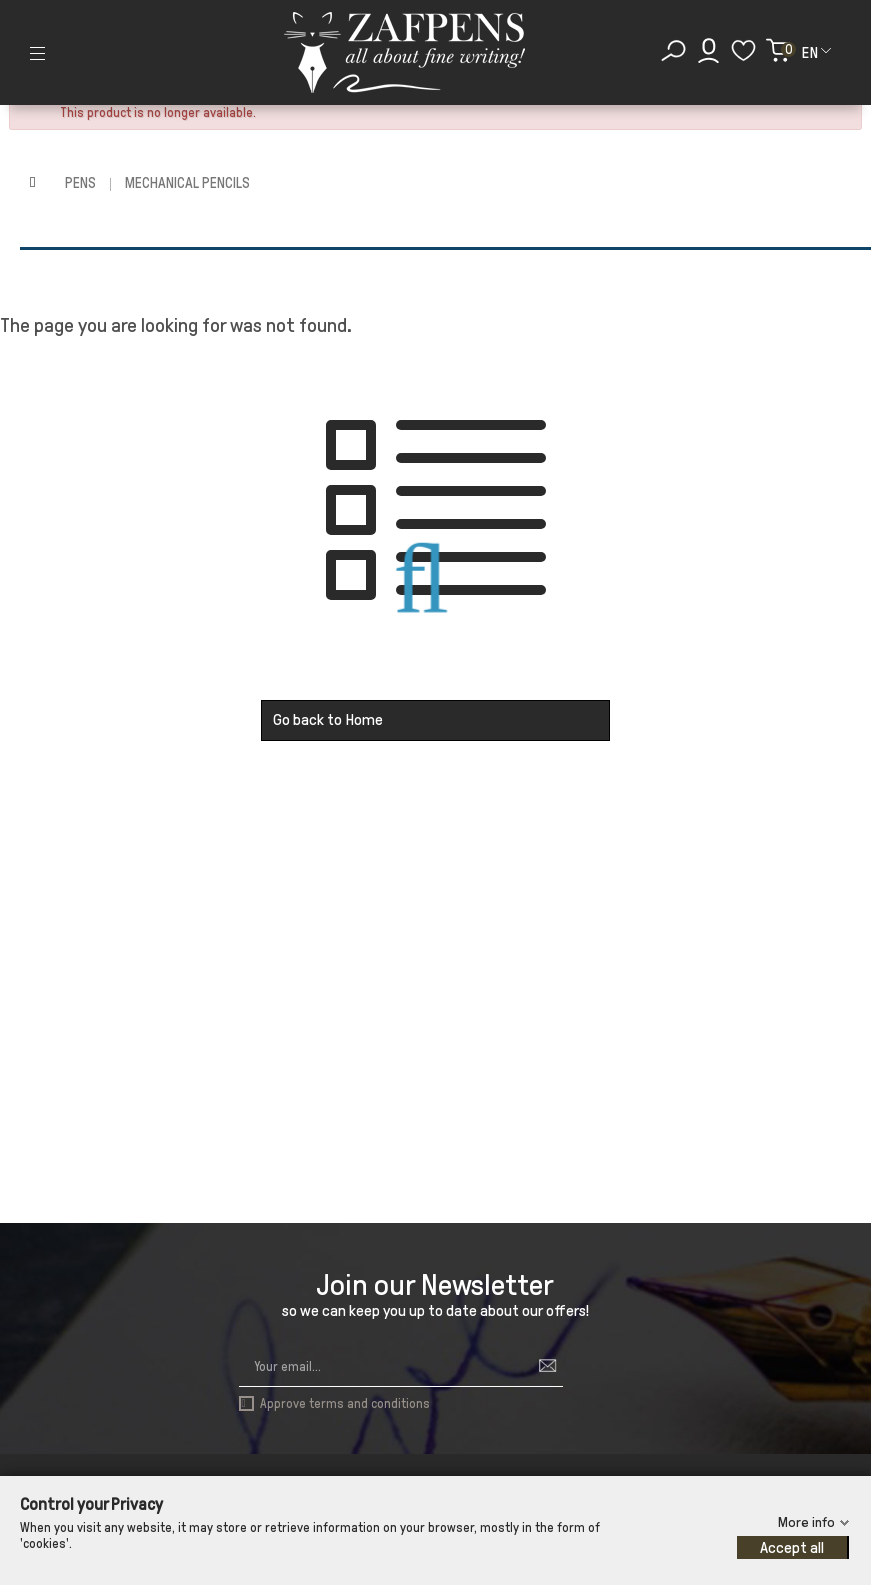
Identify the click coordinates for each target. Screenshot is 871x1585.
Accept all (792, 1547)
